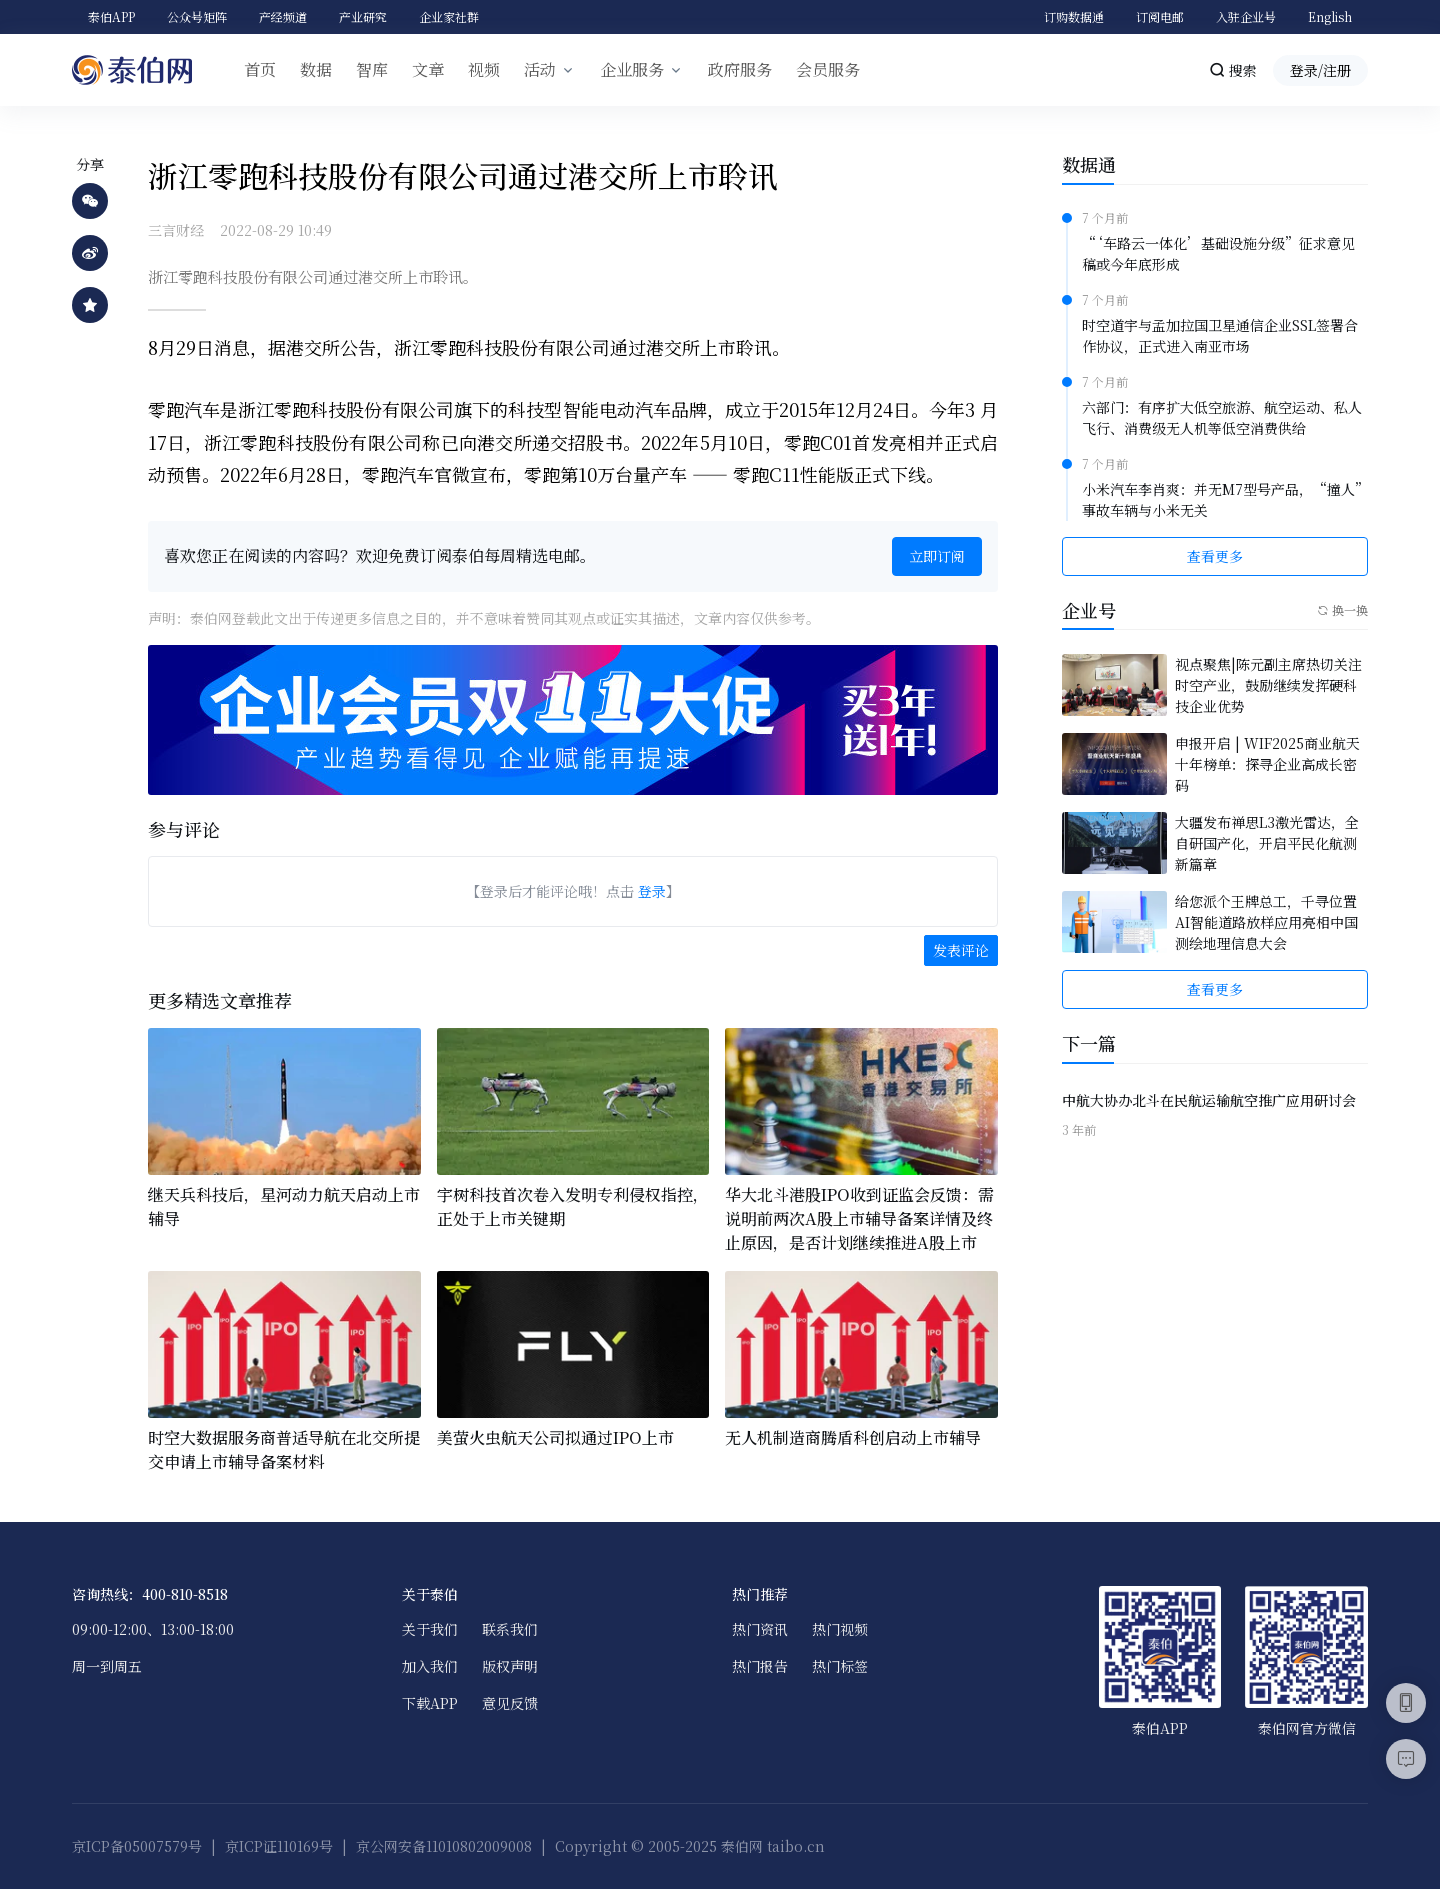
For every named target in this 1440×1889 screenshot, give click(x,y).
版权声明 (510, 1666)
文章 (428, 69)
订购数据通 (1074, 16)
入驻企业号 (1246, 16)
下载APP (430, 1703)
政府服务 (740, 69)
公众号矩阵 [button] (197, 16)
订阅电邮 (1160, 16)
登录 (652, 891)
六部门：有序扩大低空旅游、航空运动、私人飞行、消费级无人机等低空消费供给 (1222, 417)
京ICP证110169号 (279, 1846)
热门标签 (840, 1666)
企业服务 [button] (632, 69)
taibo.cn (796, 1846)
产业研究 (363, 16)
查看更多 (1215, 556)
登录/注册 (1320, 70)
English (1330, 16)
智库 (372, 69)
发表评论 (961, 950)
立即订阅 (937, 556)
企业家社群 (449, 16)
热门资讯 (760, 1629)
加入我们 (430, 1666)
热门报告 (760, 1666)
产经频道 (283, 16)
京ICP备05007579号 (137, 1846)
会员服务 (828, 69)
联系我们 (510, 1629)
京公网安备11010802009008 (444, 1846)
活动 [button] (540, 69)
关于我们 (430, 1629)
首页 (260, 69)
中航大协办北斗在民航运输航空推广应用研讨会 (1209, 1100)
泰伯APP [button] (111, 16)
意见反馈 (510, 1703)
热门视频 (840, 1629)
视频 (484, 69)
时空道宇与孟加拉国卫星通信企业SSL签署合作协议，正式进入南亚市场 (1220, 335)
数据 (316, 69)
